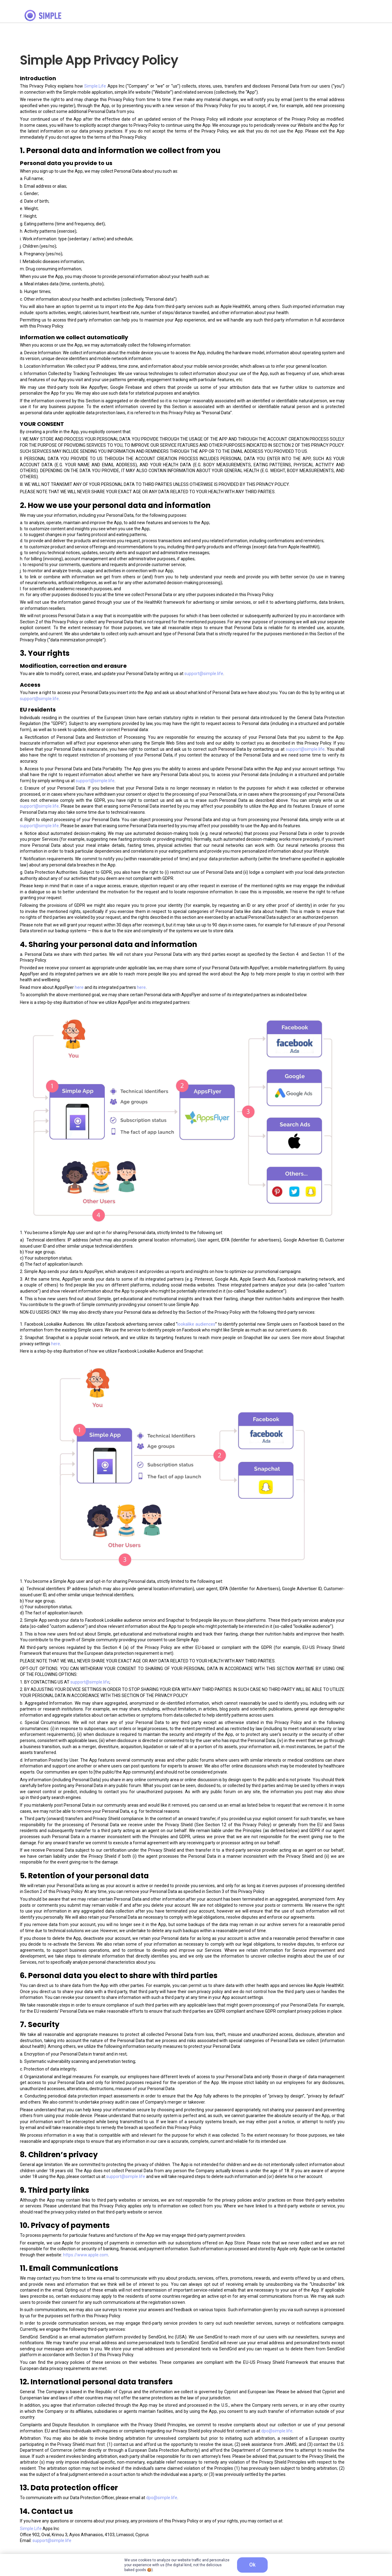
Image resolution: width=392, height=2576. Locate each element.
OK (252, 2565)
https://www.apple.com (85, 2254)
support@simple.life (203, 673)
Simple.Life (95, 86)
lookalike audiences (196, 1324)
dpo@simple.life (276, 2430)
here (79, 987)
